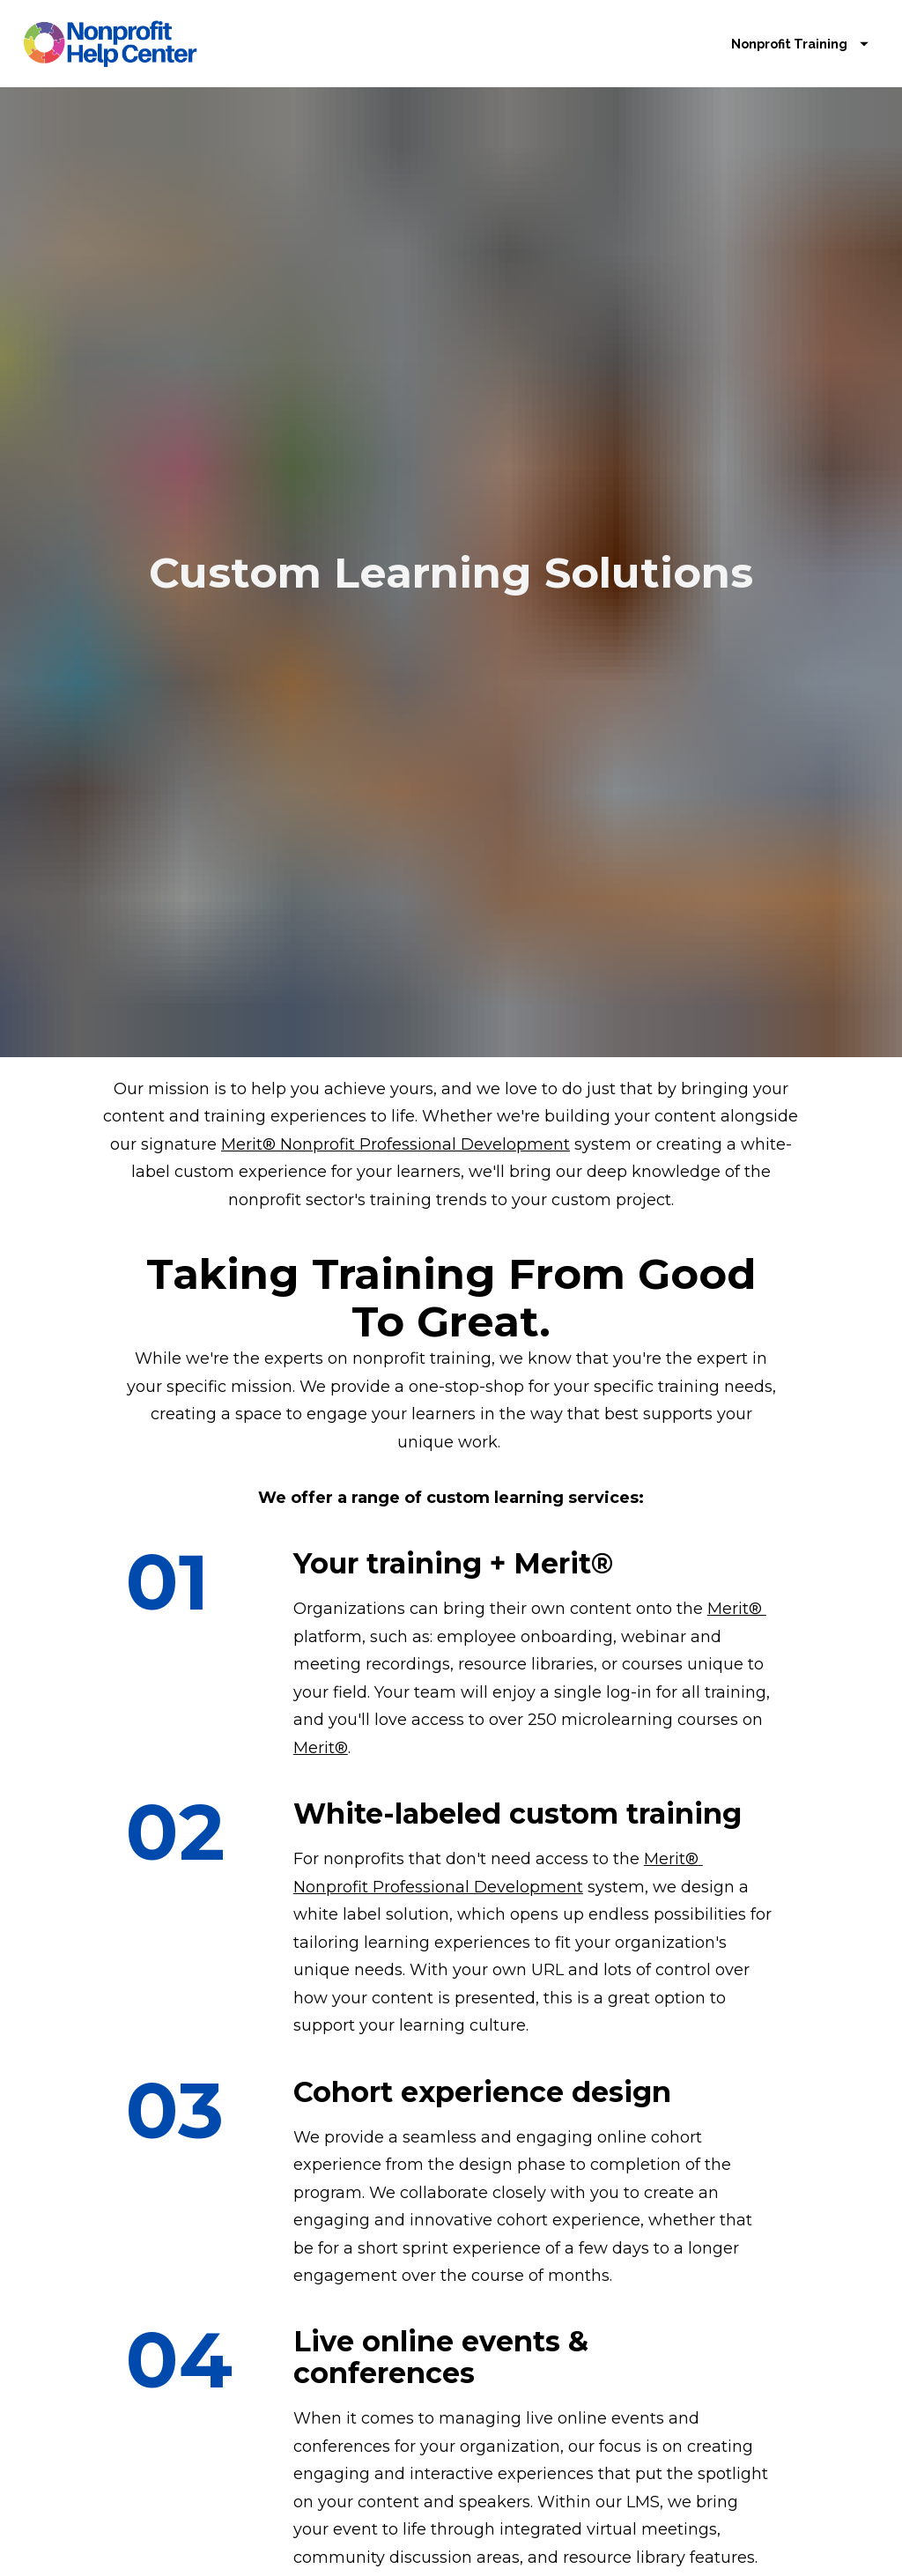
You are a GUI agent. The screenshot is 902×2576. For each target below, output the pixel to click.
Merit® (736, 1487)
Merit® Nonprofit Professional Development (395, 1023)
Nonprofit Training (800, 60)
